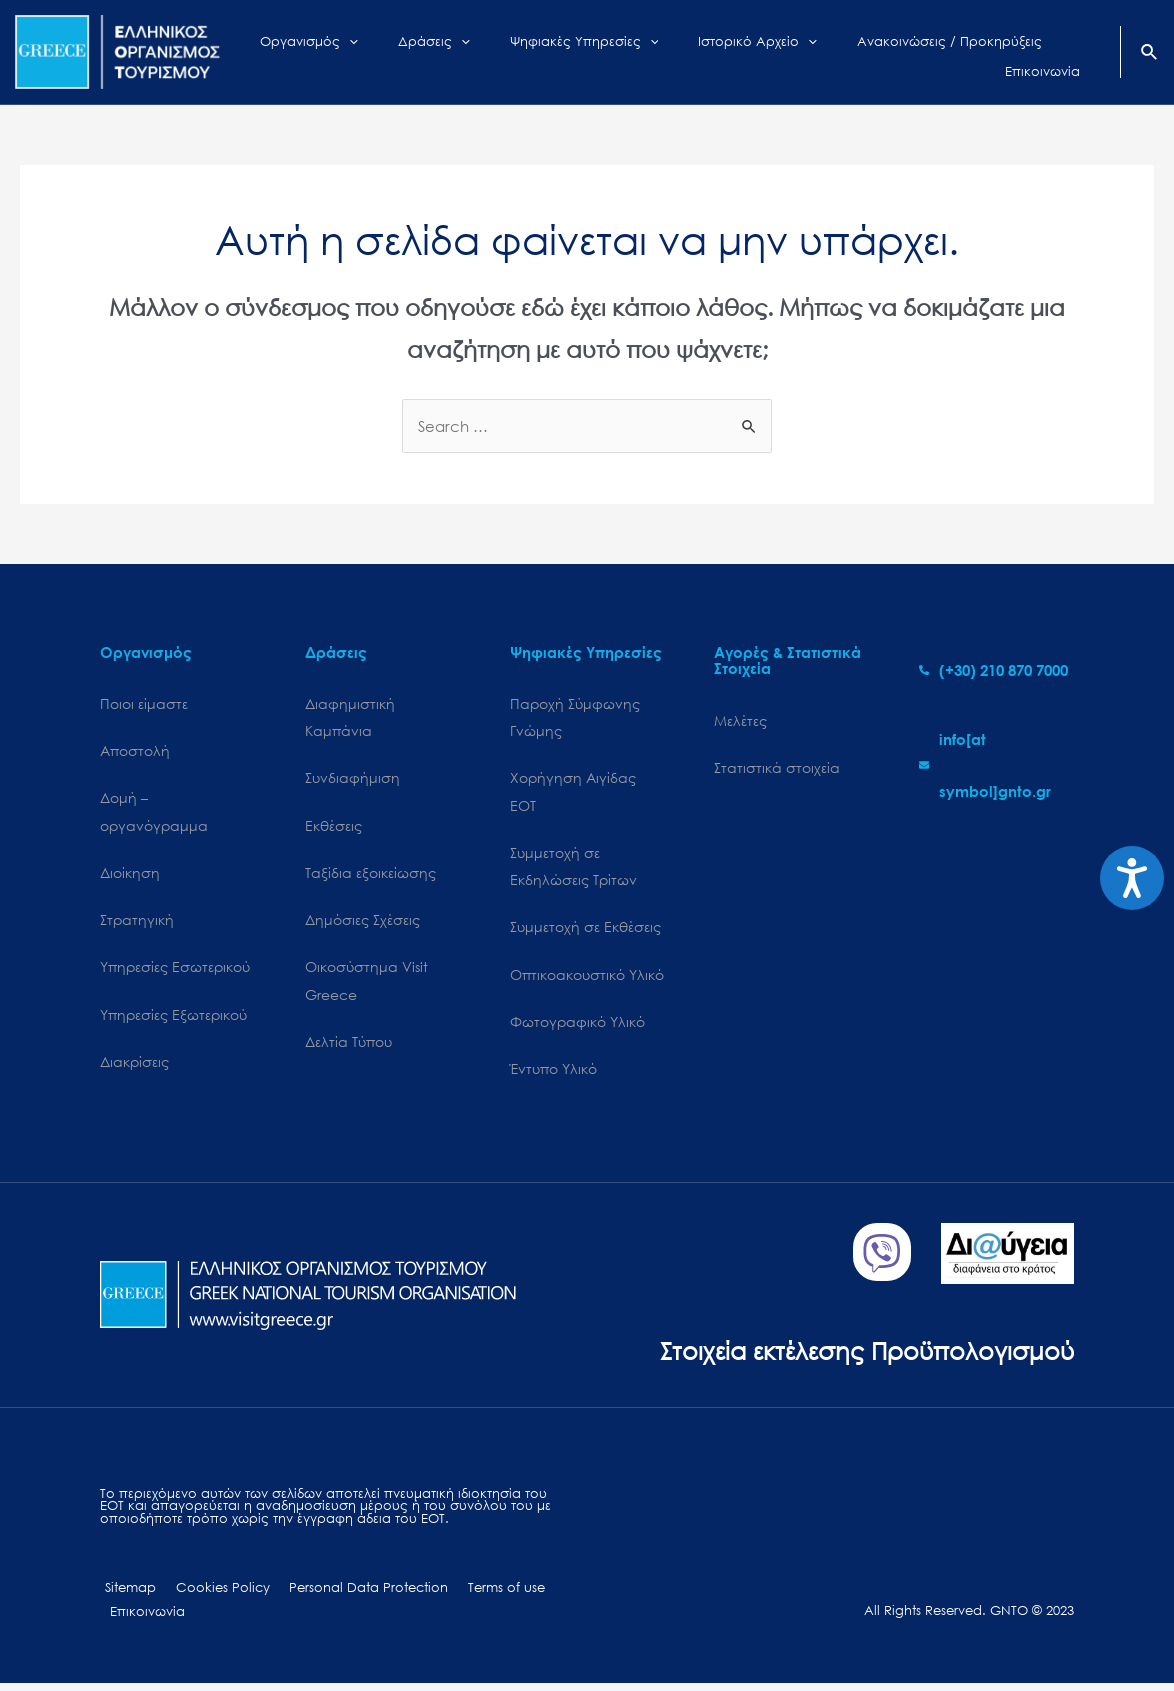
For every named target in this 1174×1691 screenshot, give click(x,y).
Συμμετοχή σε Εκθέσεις (585, 930)
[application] (385, 52)
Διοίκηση (130, 874)
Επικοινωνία (144, 1618)
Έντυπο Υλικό (553, 1074)
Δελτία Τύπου (348, 1046)
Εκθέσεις (333, 827)
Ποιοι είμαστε (144, 703)
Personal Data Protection (350, 1594)
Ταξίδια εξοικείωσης (370, 874)
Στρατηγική (137, 922)
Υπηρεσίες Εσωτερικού (175, 970)
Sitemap (125, 1594)
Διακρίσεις (134, 1066)
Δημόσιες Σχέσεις (362, 922)
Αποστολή (135, 751)
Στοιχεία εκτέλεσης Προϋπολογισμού (859, 1355)
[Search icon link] (1150, 54)
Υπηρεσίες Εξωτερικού (173, 1018)
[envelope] (996, 765)
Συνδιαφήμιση (352, 779)
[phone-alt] (993, 670)
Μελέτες (740, 720)
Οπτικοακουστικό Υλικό (587, 978)
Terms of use (481, 1594)
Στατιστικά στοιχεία (777, 767)
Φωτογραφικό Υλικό (577, 1026)
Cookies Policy (211, 1594)
